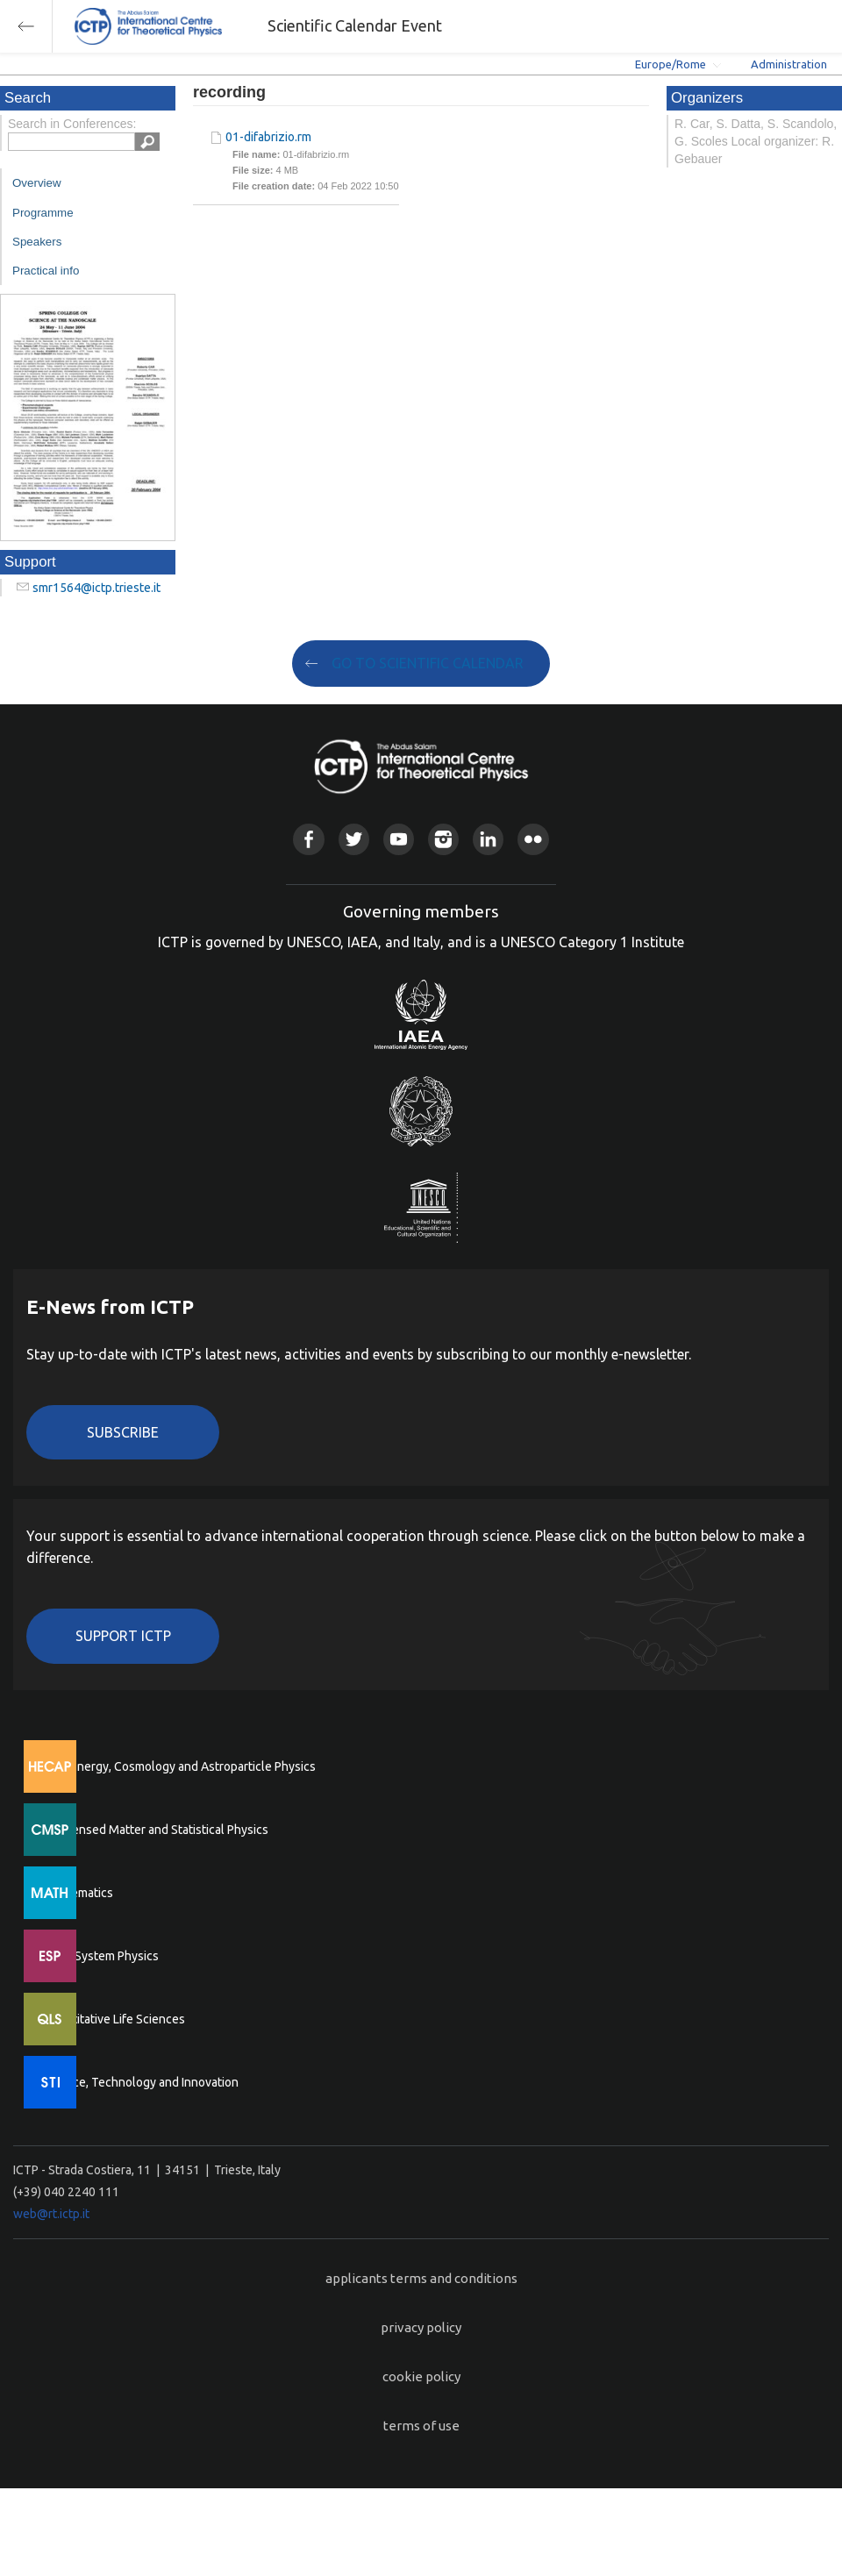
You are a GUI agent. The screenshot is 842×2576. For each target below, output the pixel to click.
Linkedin (488, 839)
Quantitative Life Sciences (114, 2019)
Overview (36, 182)
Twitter (354, 839)
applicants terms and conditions (421, 2278)
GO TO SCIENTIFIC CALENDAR (428, 663)
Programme (43, 212)
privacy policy (421, 2327)
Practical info (45, 270)
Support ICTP (123, 1636)
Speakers (36, 241)
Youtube (398, 839)
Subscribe (123, 1432)
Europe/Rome (670, 64)
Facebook (308, 839)
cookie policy (421, 2376)
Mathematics (78, 1893)
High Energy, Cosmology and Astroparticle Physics (179, 1766)
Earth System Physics (101, 1956)
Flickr (532, 839)
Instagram (443, 839)
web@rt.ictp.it (51, 2214)
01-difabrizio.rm (268, 137)
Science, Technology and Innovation (141, 2082)
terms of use (421, 2425)
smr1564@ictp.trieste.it (96, 588)
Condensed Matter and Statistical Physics (155, 1830)
